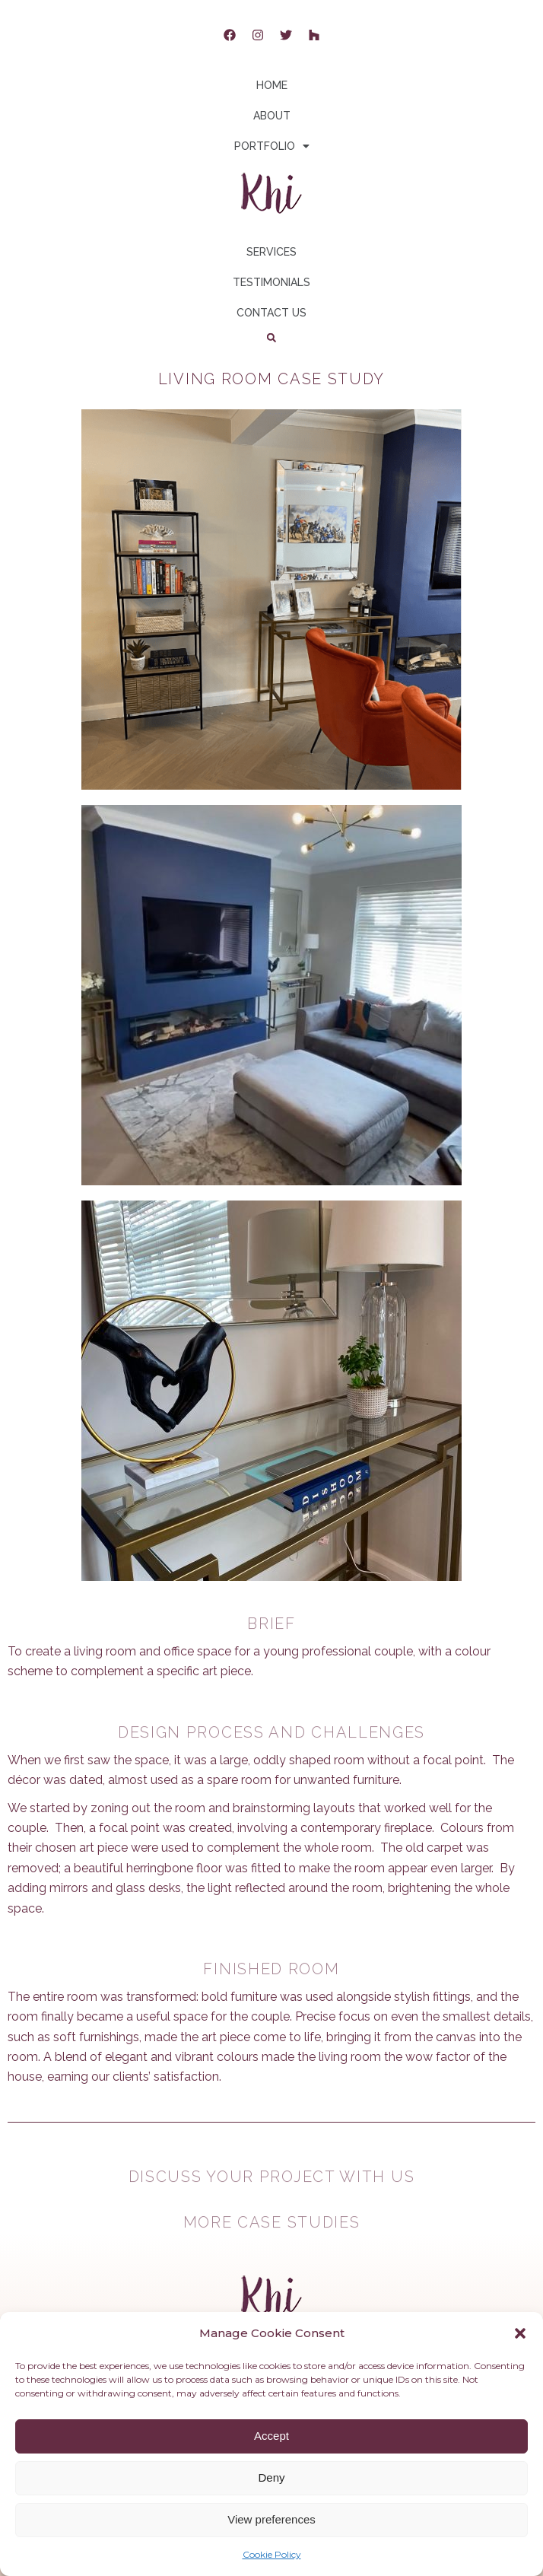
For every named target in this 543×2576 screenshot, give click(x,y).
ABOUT (272, 116)
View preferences (271, 2519)
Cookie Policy (272, 2554)
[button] (520, 2333)
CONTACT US (271, 313)
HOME (271, 85)
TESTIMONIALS (271, 282)
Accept (271, 2435)
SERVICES (271, 252)
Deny (271, 2477)
